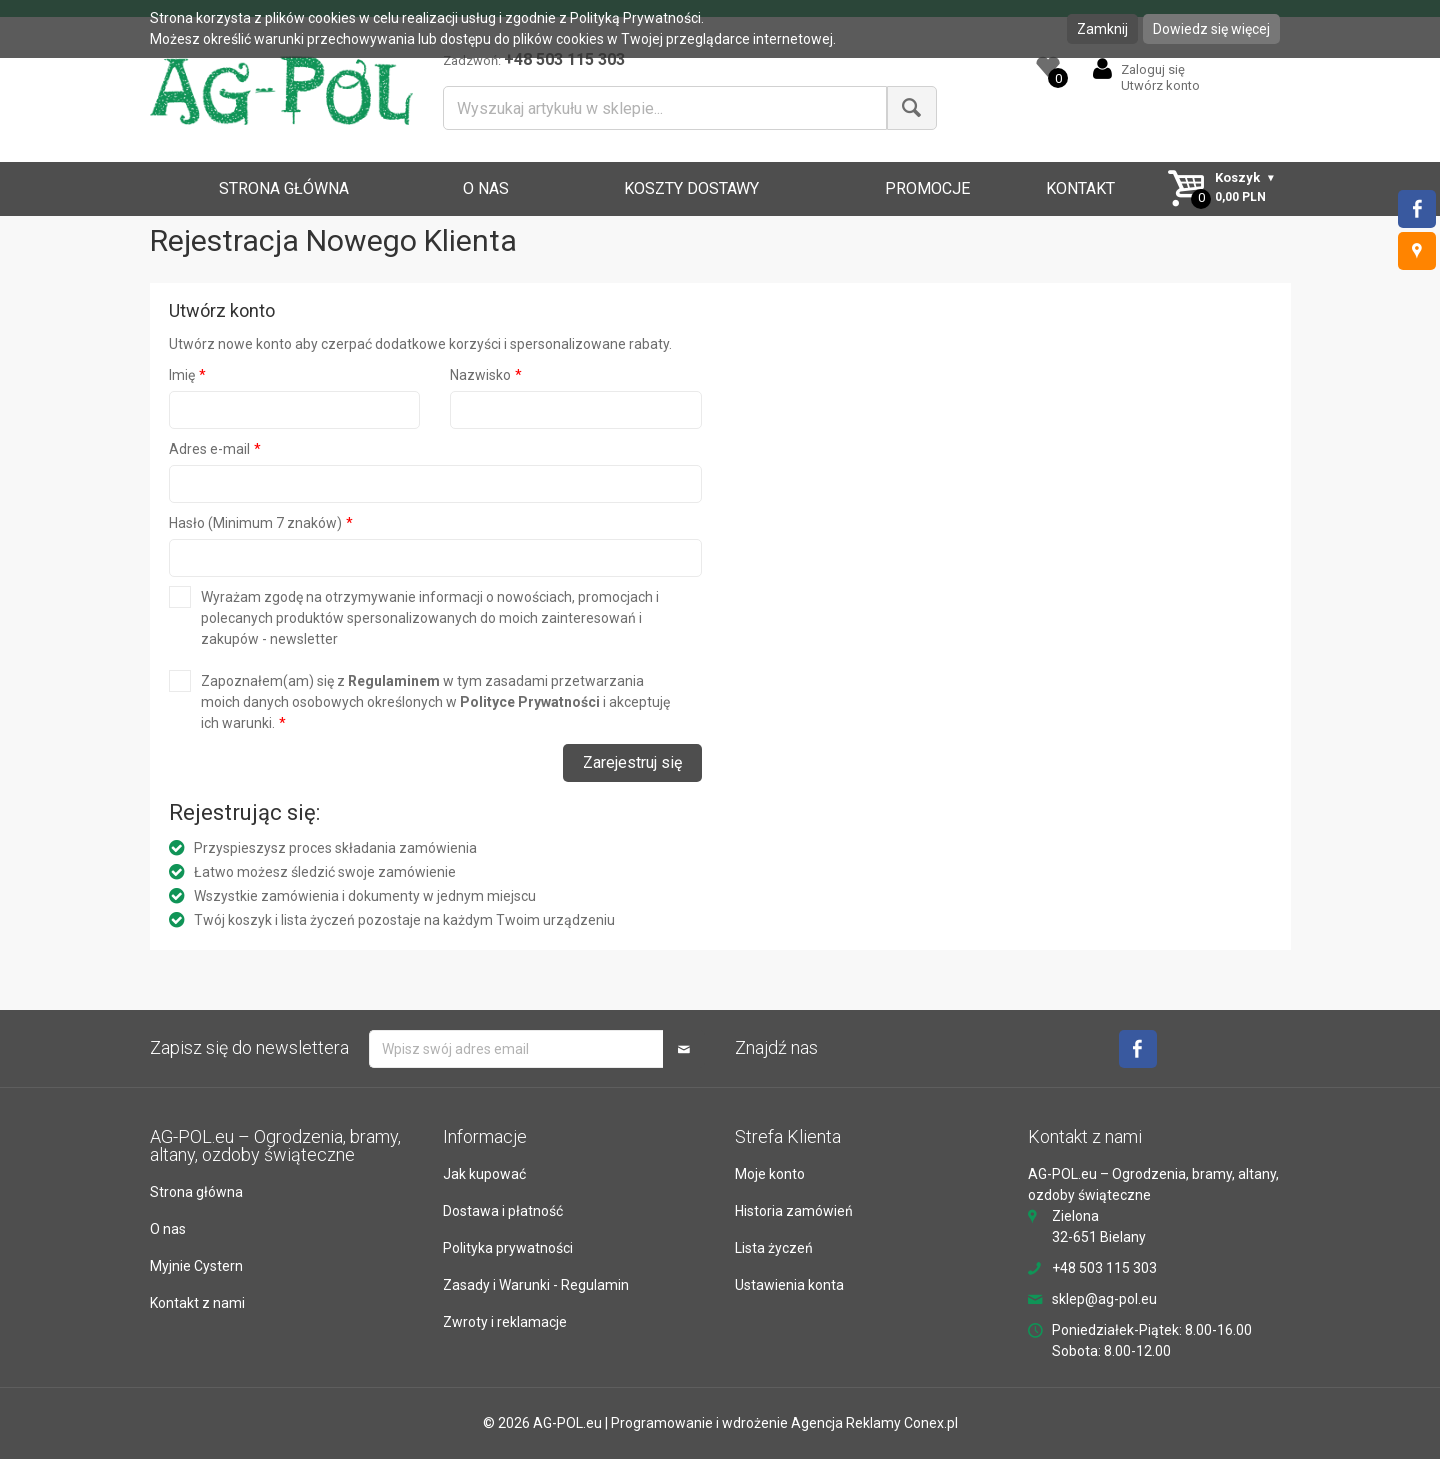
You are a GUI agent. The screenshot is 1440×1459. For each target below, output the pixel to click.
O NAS (486, 188)
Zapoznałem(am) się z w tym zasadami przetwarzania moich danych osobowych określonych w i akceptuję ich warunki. (435, 702)
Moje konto (770, 1174)
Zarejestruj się (632, 762)
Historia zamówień (794, 1211)
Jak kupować (484, 1174)
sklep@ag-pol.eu (1104, 1299)
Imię (182, 375)
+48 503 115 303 (1104, 1268)
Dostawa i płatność (503, 1211)
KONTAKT (1080, 188)
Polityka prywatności (508, 1248)
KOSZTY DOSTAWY (691, 188)
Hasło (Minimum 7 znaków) (255, 523)
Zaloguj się (1153, 69)
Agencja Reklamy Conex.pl (874, 1423)
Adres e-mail (209, 449)
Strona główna (196, 1192)
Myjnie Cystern (196, 1266)
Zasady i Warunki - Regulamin (536, 1285)
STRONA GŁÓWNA (284, 188)
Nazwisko (480, 375)
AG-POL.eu (567, 1423)
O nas (168, 1229)
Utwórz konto (1160, 85)
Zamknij (1102, 29)
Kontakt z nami (197, 1303)
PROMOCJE (927, 188)
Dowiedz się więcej (1211, 29)
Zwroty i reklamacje (505, 1322)
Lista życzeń (774, 1248)
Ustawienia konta (789, 1285)
